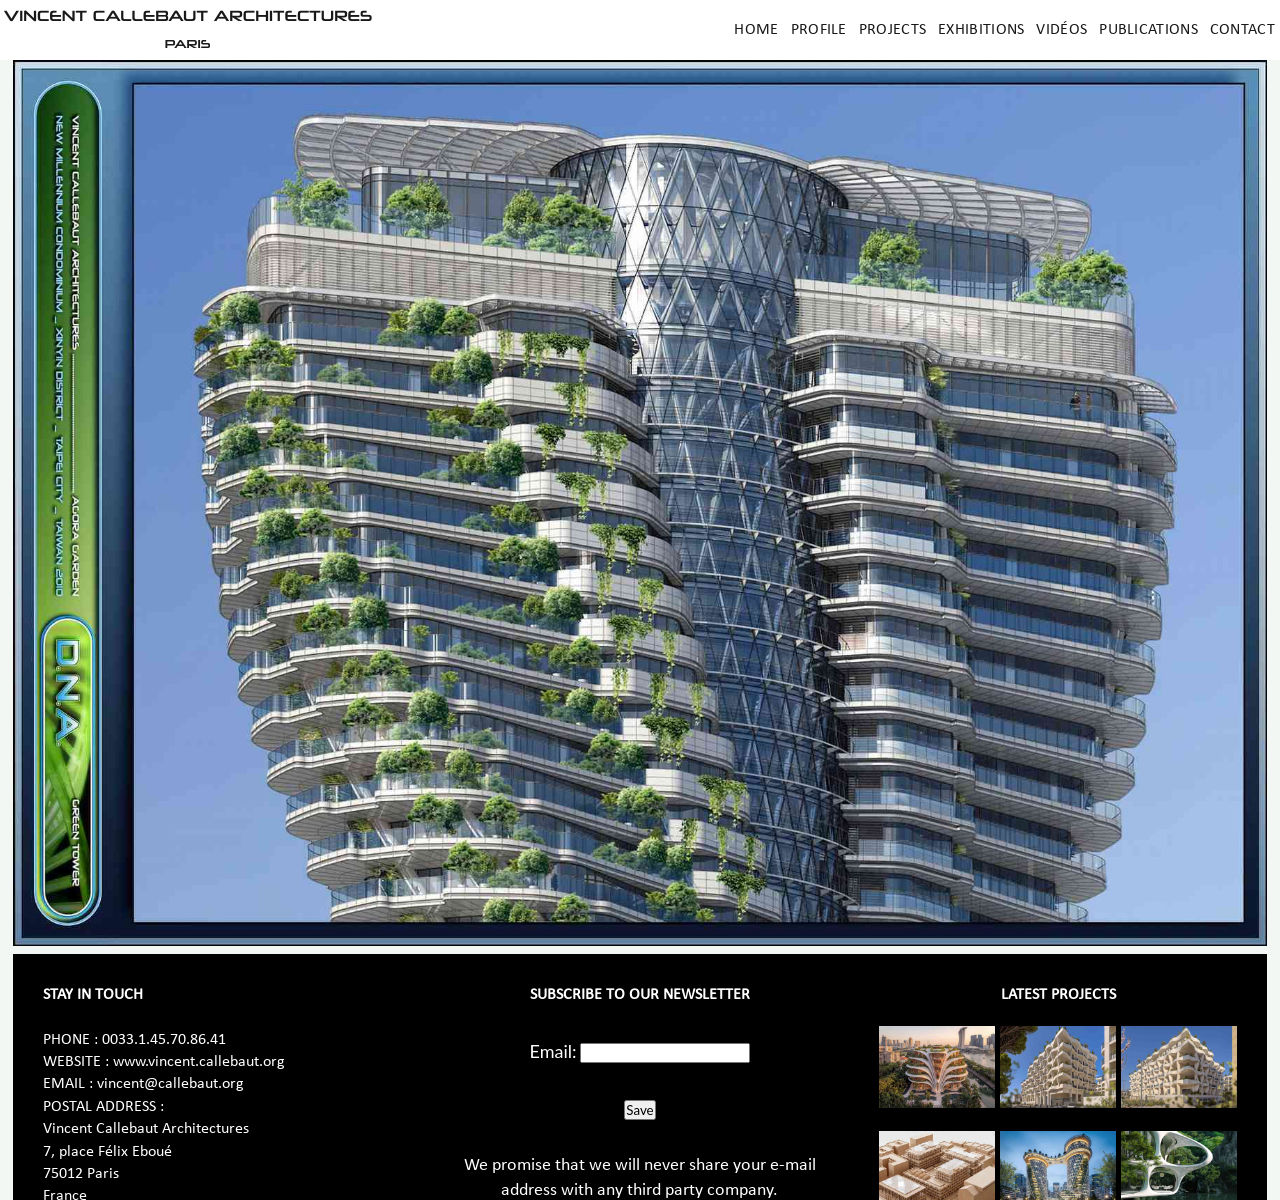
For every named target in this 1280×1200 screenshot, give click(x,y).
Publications (1148, 30)
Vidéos (1061, 30)
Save (639, 1110)
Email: (553, 1051)
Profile (819, 30)
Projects (892, 30)
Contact (1242, 30)
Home (756, 30)
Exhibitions (981, 30)
